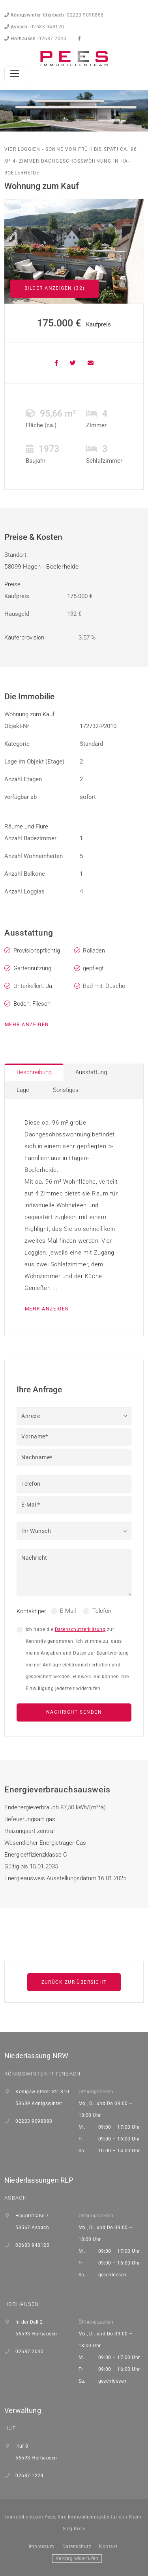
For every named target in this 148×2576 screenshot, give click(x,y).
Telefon (101, 1610)
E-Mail (68, 1610)
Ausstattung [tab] (91, 1072)
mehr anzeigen (27, 1024)
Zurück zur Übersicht (74, 1982)
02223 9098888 (54, 15)
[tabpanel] (74, 1217)
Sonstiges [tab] (66, 1089)
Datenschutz (76, 2546)
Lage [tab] (23, 1089)
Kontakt (108, 2546)
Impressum (41, 2546)
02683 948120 (34, 27)
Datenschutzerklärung (80, 1629)
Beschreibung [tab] (34, 1072)
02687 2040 (35, 38)
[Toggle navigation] (14, 74)
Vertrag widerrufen (77, 2558)
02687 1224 (29, 2475)
